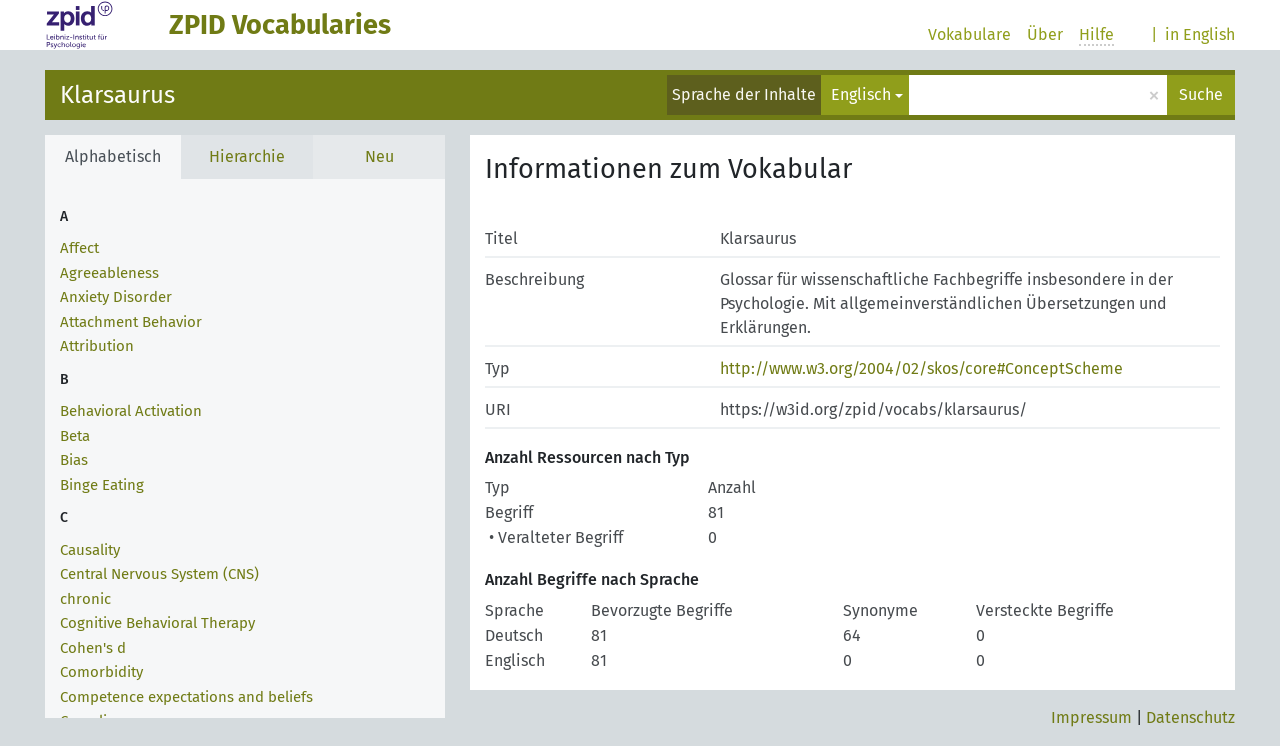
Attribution (97, 346)
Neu (379, 156)
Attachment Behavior (131, 322)
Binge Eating (102, 485)
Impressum (1091, 717)
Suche (1201, 94)
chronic (85, 599)
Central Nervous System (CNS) (159, 574)
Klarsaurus (117, 95)
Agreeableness (109, 273)
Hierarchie (247, 156)
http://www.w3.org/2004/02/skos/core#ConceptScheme (921, 368)
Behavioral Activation (131, 411)
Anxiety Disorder (116, 297)
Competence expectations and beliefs (186, 697)
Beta (75, 436)
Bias (74, 460)
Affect (79, 248)
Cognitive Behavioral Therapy (157, 623)
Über (1045, 34)
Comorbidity (101, 672)
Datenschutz (1190, 717)
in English (1200, 34)
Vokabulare (969, 34)
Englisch (861, 94)
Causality (90, 550)
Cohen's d (93, 648)
